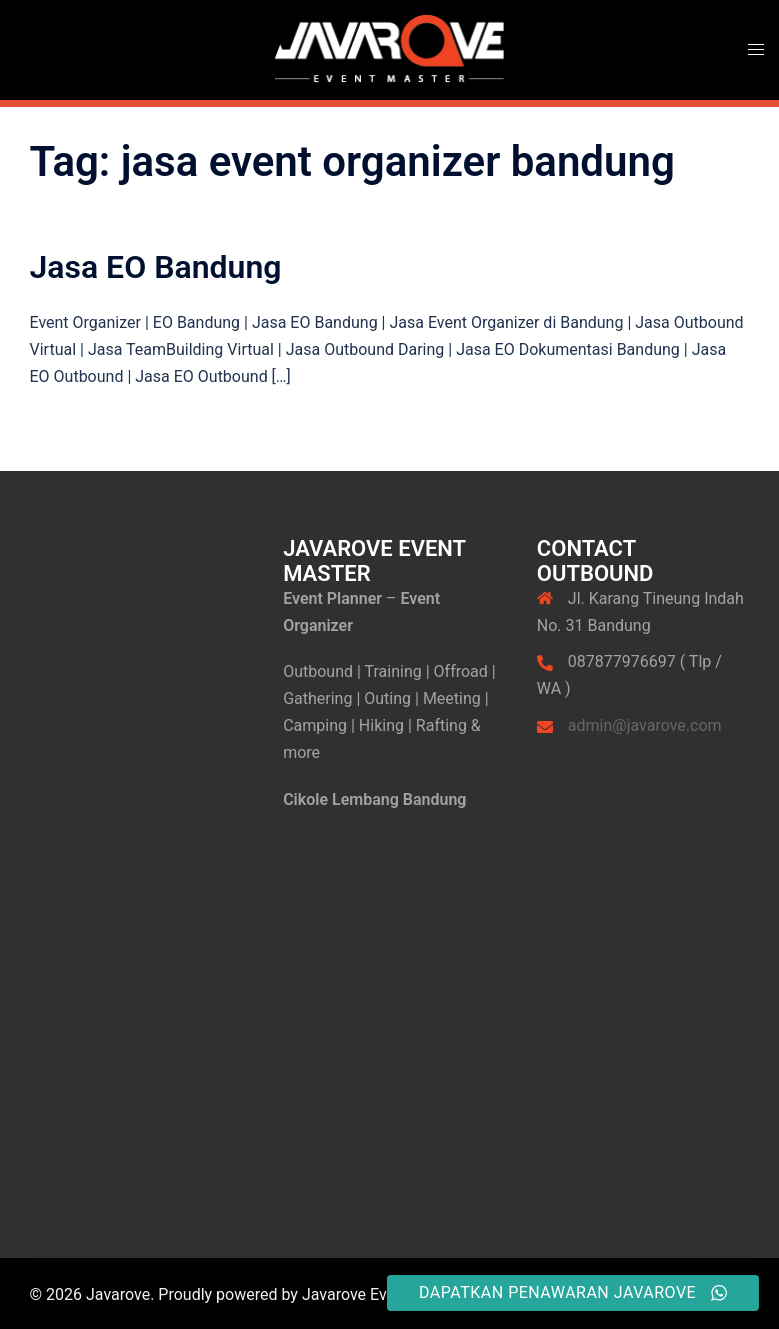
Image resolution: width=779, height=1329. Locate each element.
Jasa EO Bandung (156, 267)
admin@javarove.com (645, 725)
